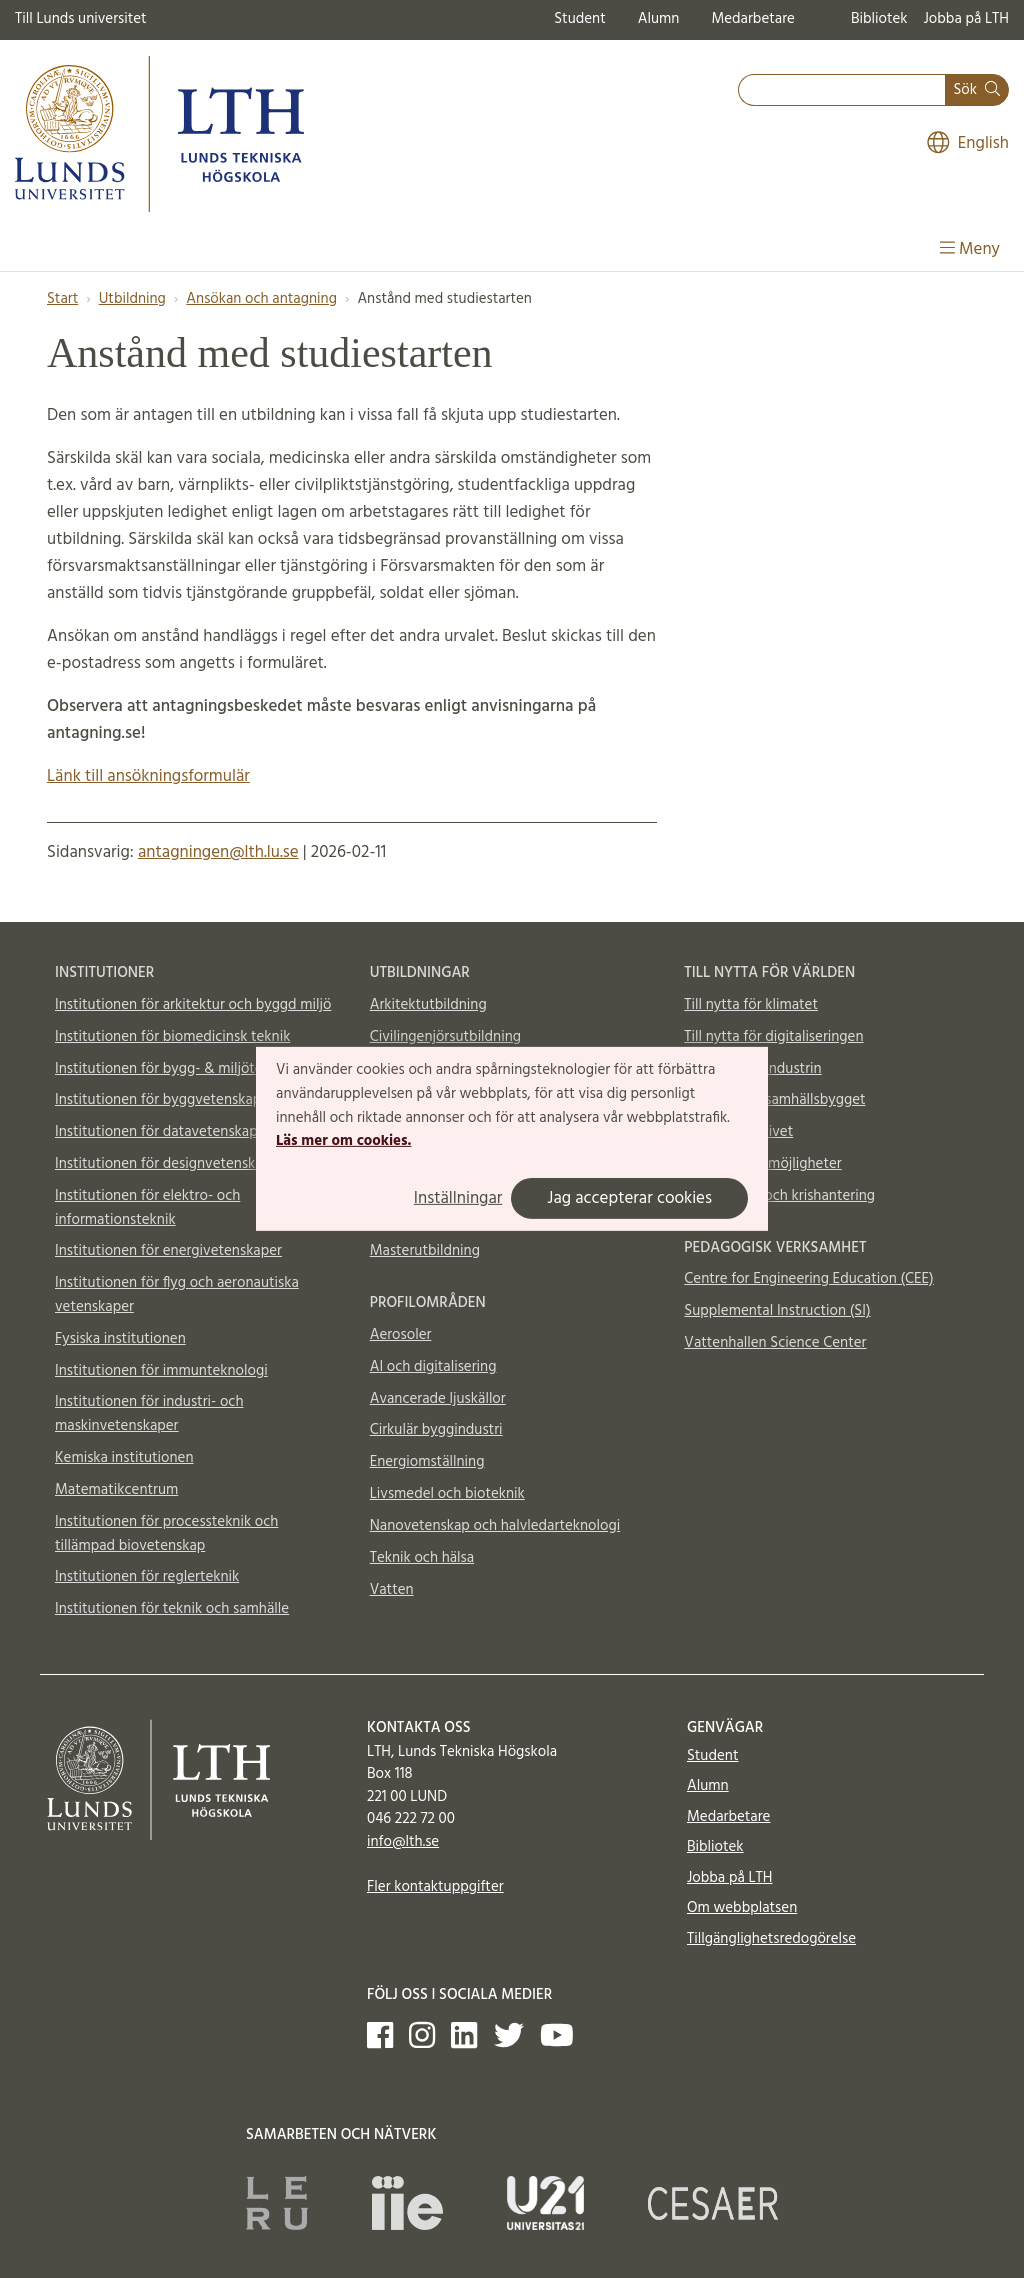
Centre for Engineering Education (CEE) (808, 1279)
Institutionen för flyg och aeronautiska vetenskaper (177, 1295)
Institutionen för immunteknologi (161, 1371)
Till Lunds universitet (81, 19)
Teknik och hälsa (422, 1558)
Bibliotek (879, 19)
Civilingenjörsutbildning (445, 1037)
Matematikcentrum (116, 1490)
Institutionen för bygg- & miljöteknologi (182, 1069)
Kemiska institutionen (124, 1458)
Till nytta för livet (738, 1132)
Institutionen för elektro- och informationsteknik (147, 1208)
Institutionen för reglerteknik (147, 1577)
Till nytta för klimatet (751, 1005)
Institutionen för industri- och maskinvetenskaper (149, 1414)
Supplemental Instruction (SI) (777, 1311)
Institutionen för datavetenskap (156, 1132)
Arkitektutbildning (428, 1005)
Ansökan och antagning (261, 299)
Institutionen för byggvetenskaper (164, 1100)
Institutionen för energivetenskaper (168, 1251)
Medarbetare (752, 19)
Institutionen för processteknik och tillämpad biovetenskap (166, 1534)
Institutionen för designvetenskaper (169, 1164)
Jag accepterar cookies (629, 1198)
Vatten (392, 1590)
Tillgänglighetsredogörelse (771, 1939)
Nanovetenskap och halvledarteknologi (495, 1526)
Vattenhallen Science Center (775, 1343)
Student (579, 19)
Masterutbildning (425, 1251)
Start (62, 299)
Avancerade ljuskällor (438, 1399)
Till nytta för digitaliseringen (773, 1037)
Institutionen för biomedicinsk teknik (172, 1037)
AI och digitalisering (433, 1367)
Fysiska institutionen (120, 1339)
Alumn (659, 19)
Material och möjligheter (762, 1164)
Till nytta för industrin (752, 1069)
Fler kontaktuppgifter (435, 1887)
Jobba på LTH (966, 19)
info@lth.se (403, 1842)
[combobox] (842, 90)
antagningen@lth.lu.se (218, 852)
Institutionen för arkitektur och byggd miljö (193, 1005)
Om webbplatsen (742, 1908)
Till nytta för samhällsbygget (774, 1100)
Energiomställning (427, 1462)
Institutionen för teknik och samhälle (172, 1609)
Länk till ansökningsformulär (148, 776)
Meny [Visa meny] (970, 249)
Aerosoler (401, 1335)
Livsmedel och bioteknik (447, 1494)
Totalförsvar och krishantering (779, 1196)
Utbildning (132, 299)
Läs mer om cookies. (343, 1141)
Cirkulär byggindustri (436, 1430)
